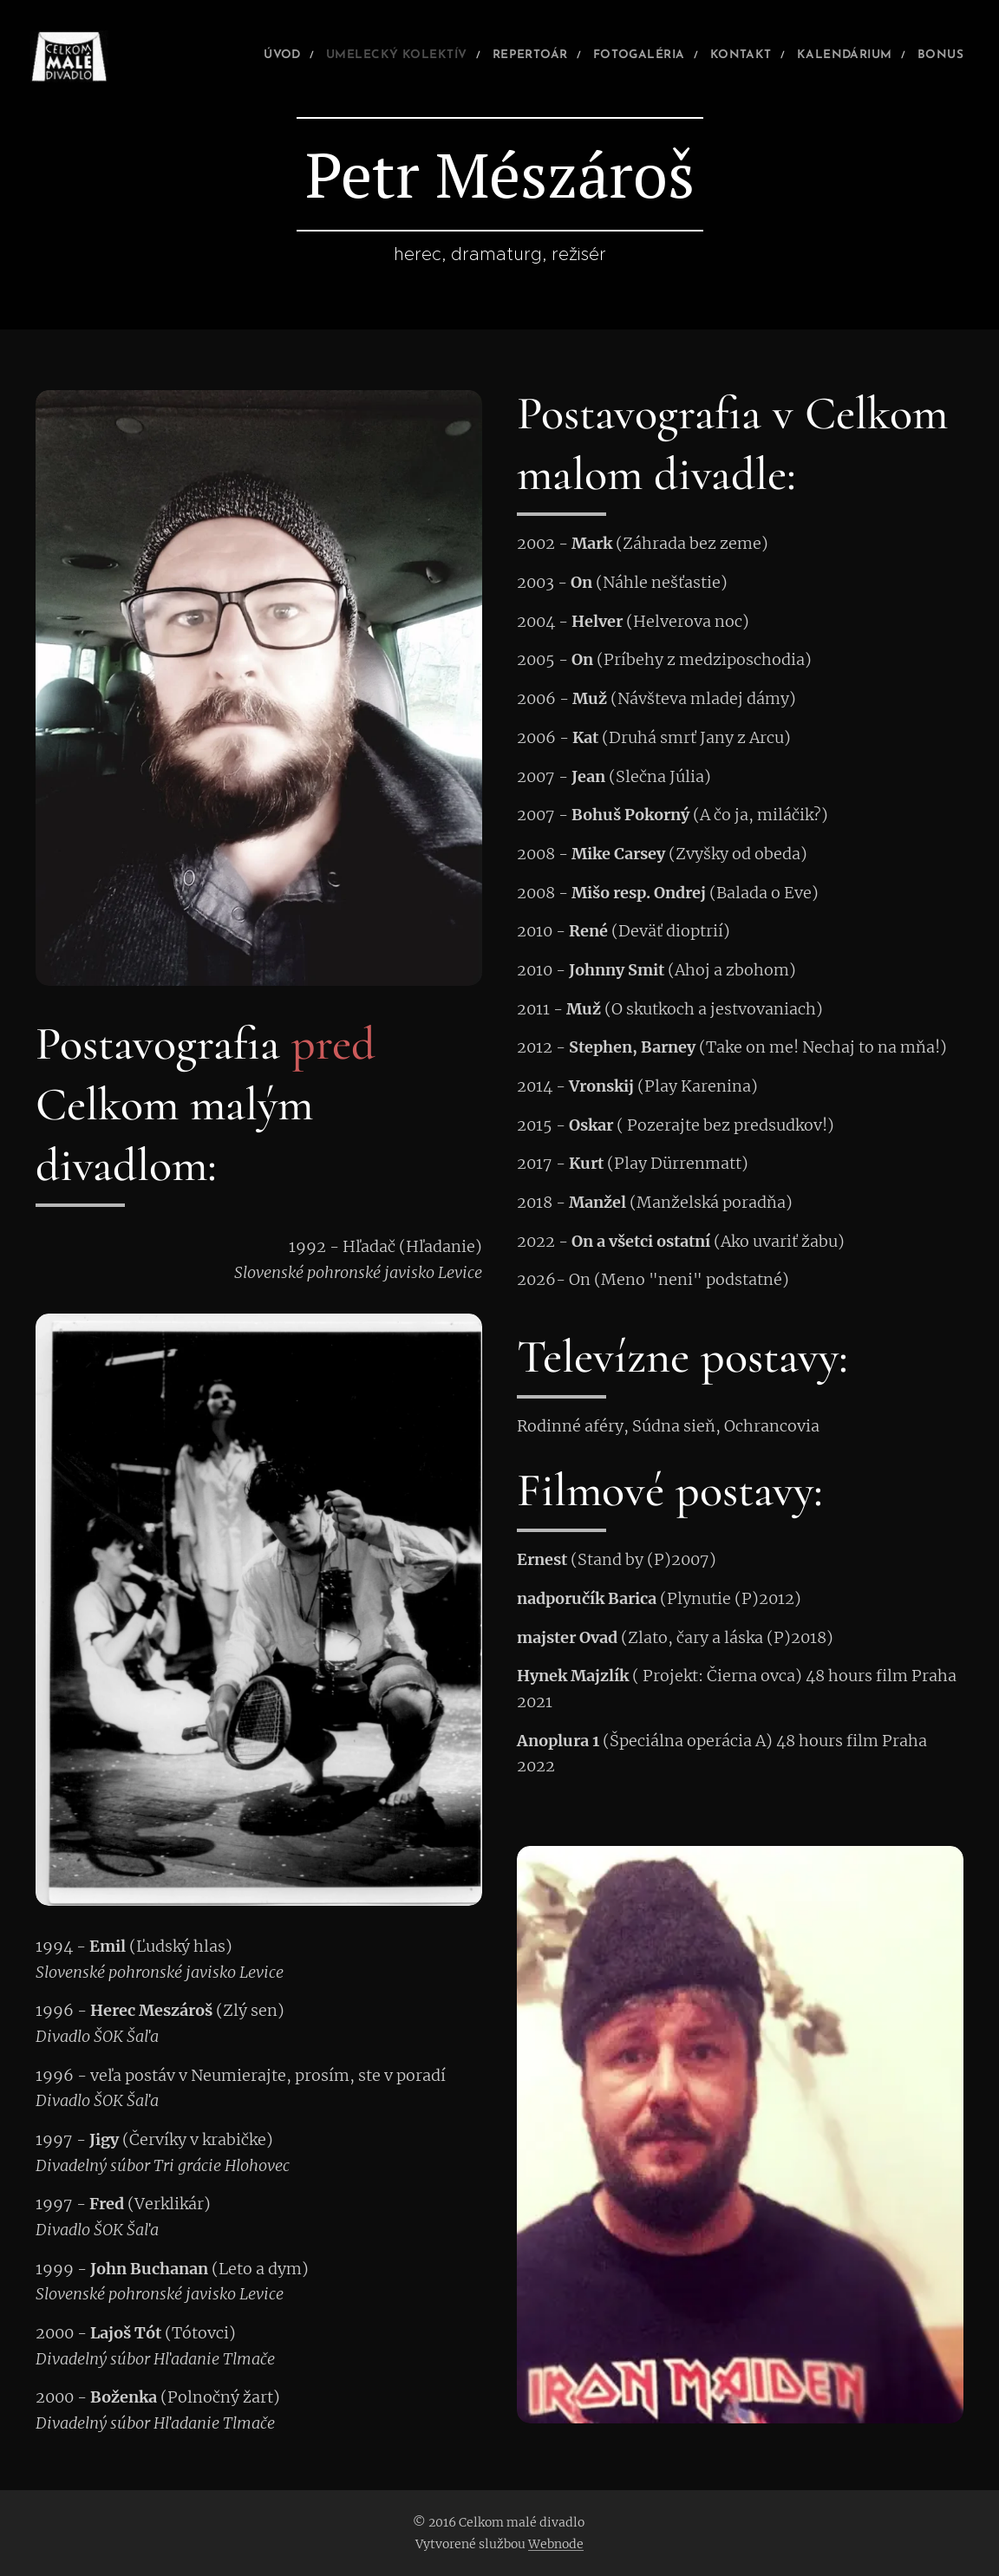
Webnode (556, 2544)
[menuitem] (206, 56)
